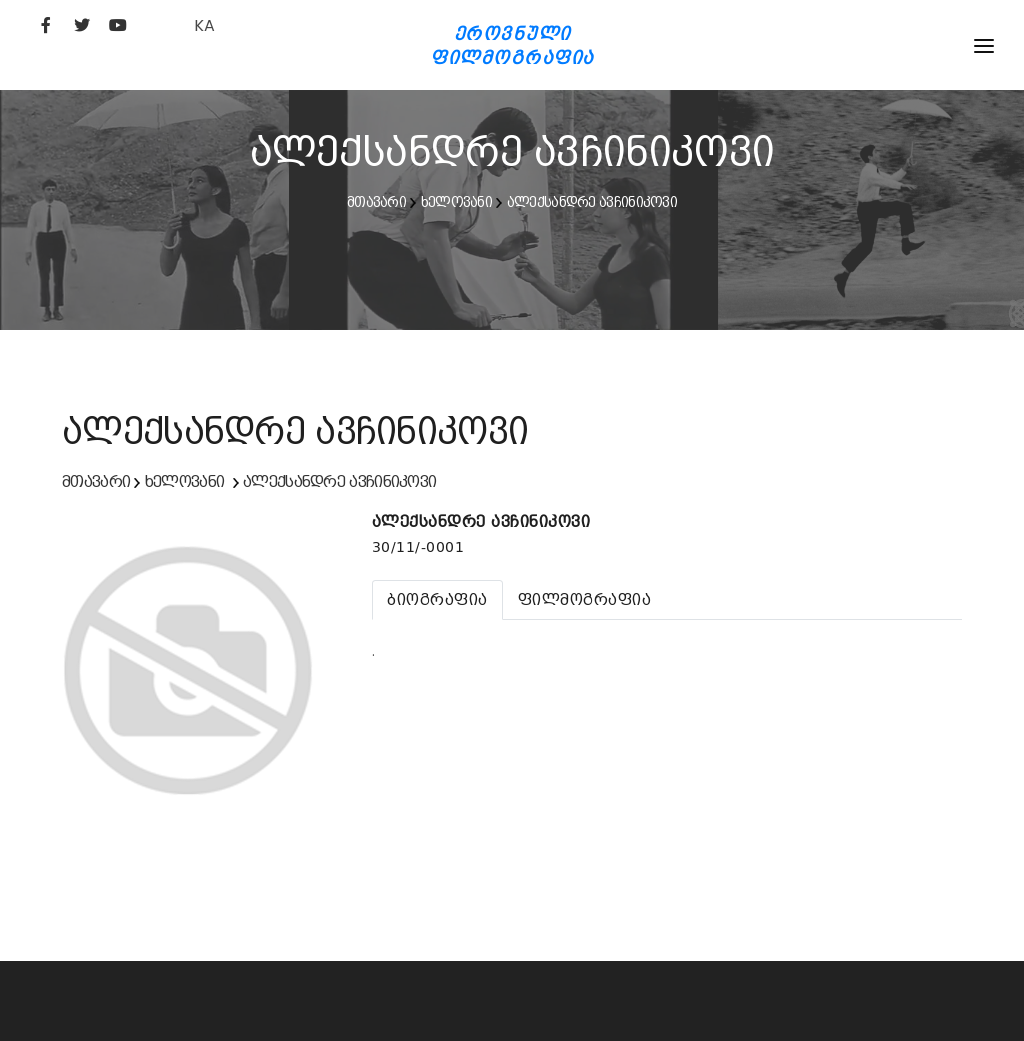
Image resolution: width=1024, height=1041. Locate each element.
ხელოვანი (456, 202)
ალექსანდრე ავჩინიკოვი (592, 202)
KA (204, 25)
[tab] (437, 600)
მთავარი (376, 202)
